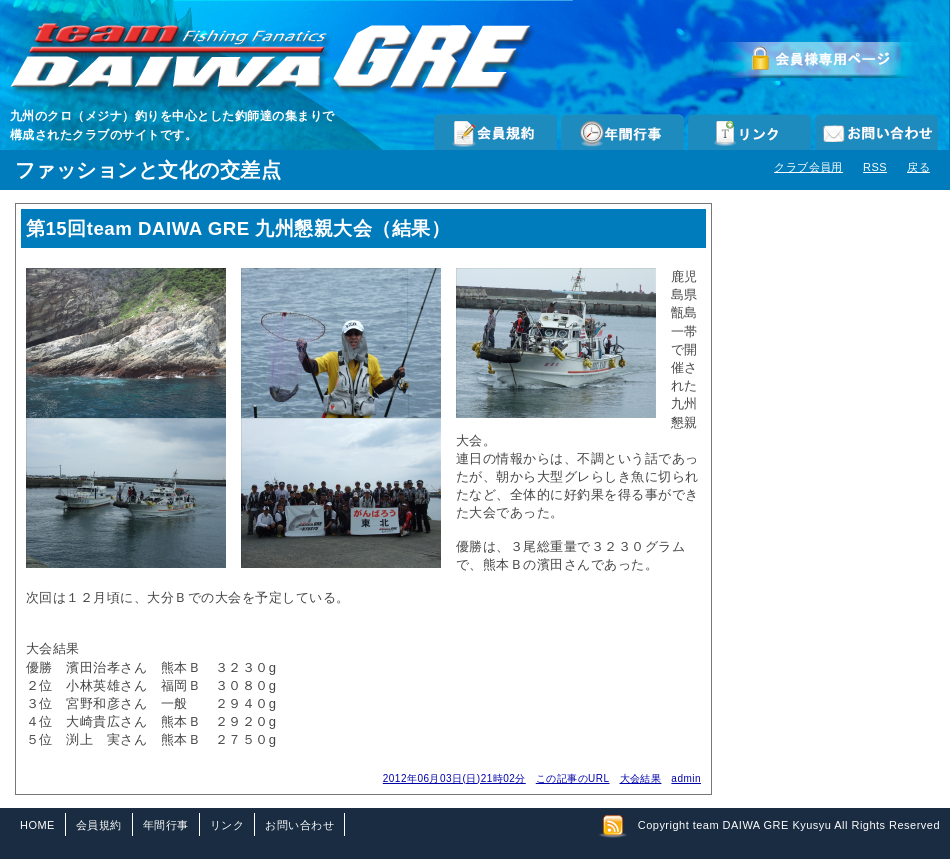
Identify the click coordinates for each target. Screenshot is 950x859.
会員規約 (495, 132)
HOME (37, 825)
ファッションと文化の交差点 (148, 170)
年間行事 (622, 132)
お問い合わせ (876, 132)
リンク (749, 132)
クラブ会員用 (808, 167)
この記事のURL (573, 778)
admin (686, 778)
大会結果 (641, 778)
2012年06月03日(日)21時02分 (454, 778)
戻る (918, 167)
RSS (875, 167)
